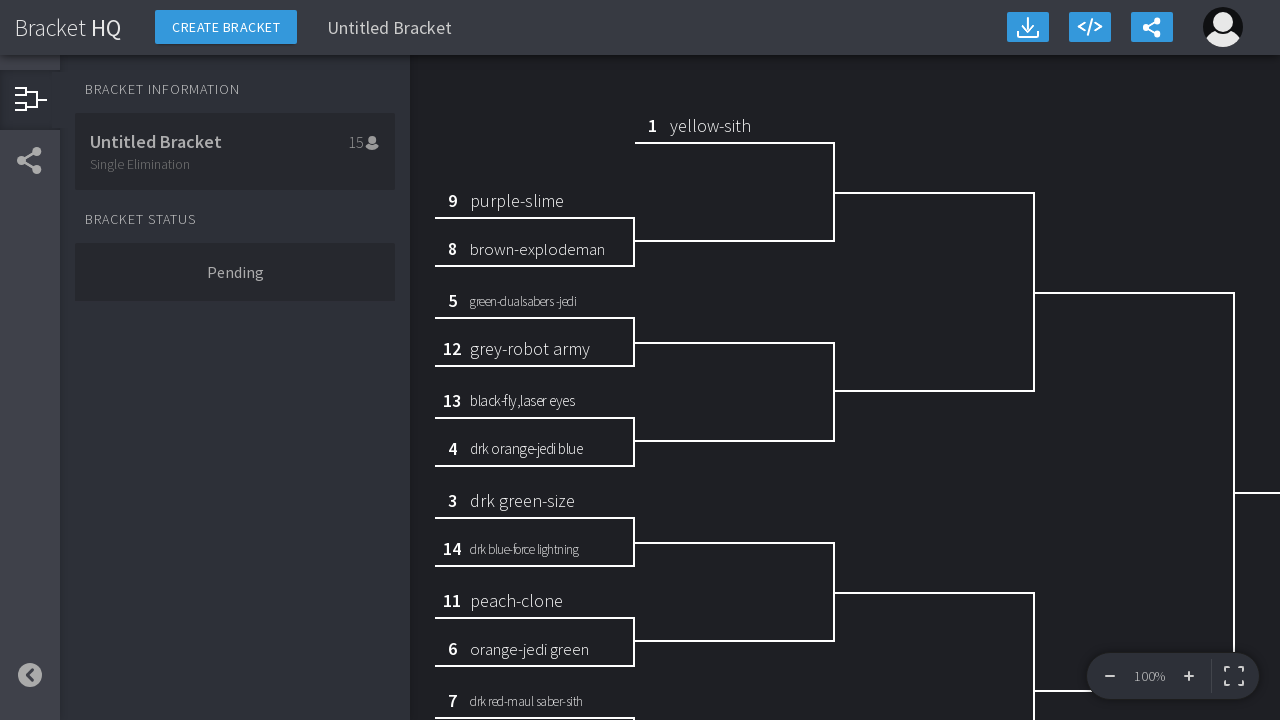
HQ (68, 27)
